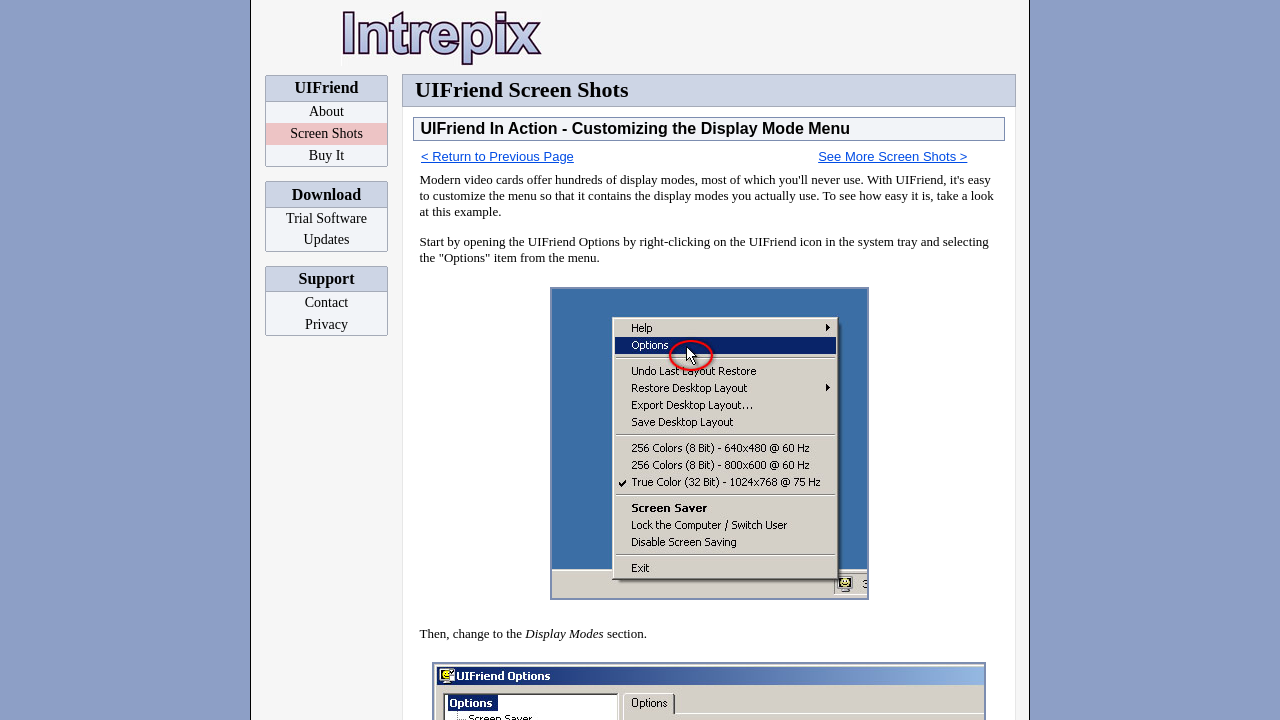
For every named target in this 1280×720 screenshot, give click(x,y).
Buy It (326, 155)
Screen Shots (326, 133)
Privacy (326, 324)
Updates (327, 239)
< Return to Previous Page (497, 156)
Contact (327, 302)
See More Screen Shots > (892, 156)
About (326, 111)
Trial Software (326, 218)
